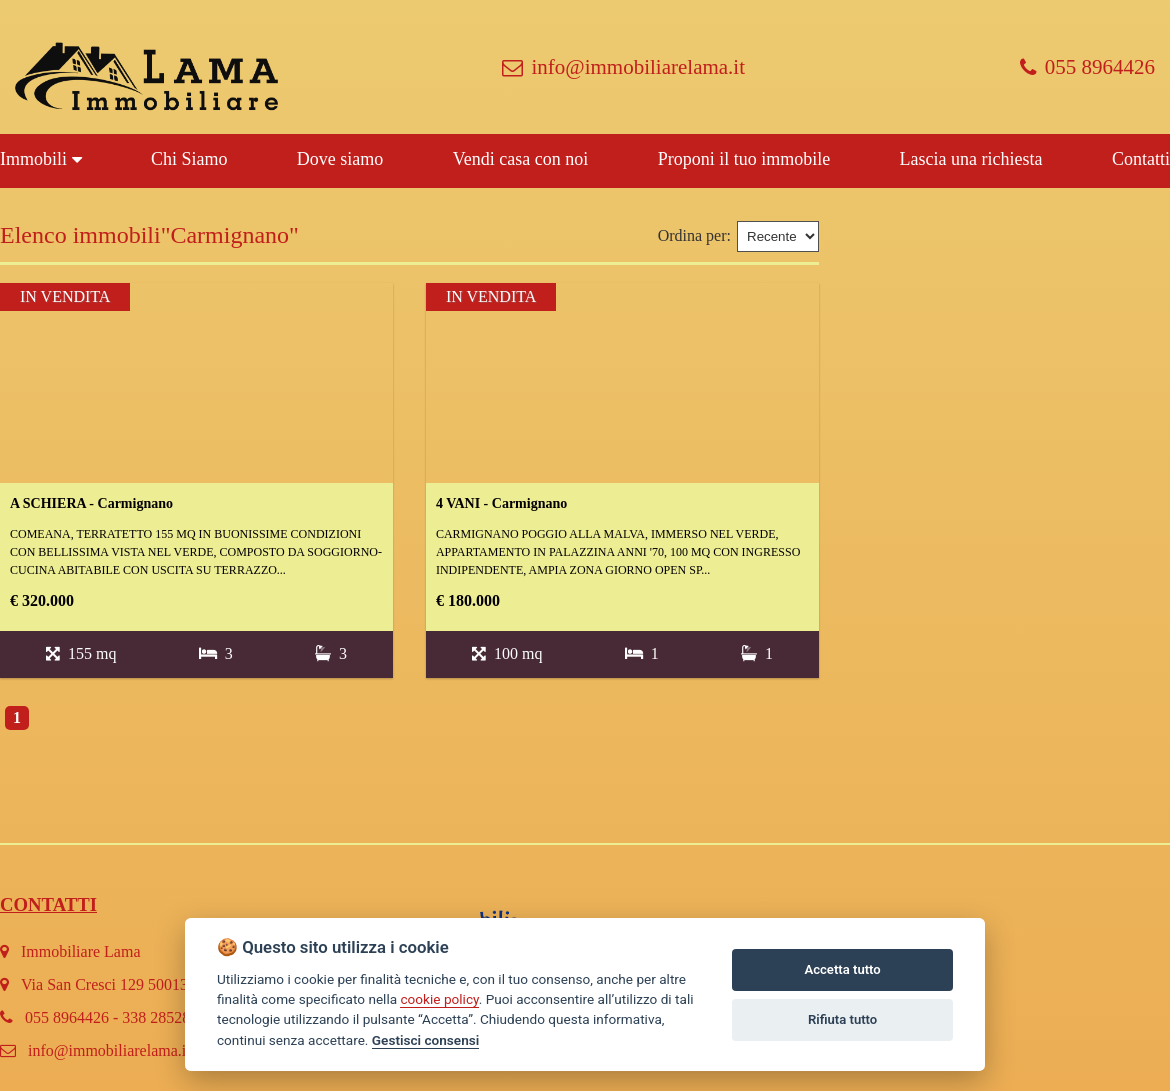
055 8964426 (1087, 67)
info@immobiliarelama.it (623, 67)
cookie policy (439, 999)
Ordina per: (694, 235)
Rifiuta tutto (842, 1019)
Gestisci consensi (425, 1040)
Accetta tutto (842, 969)
